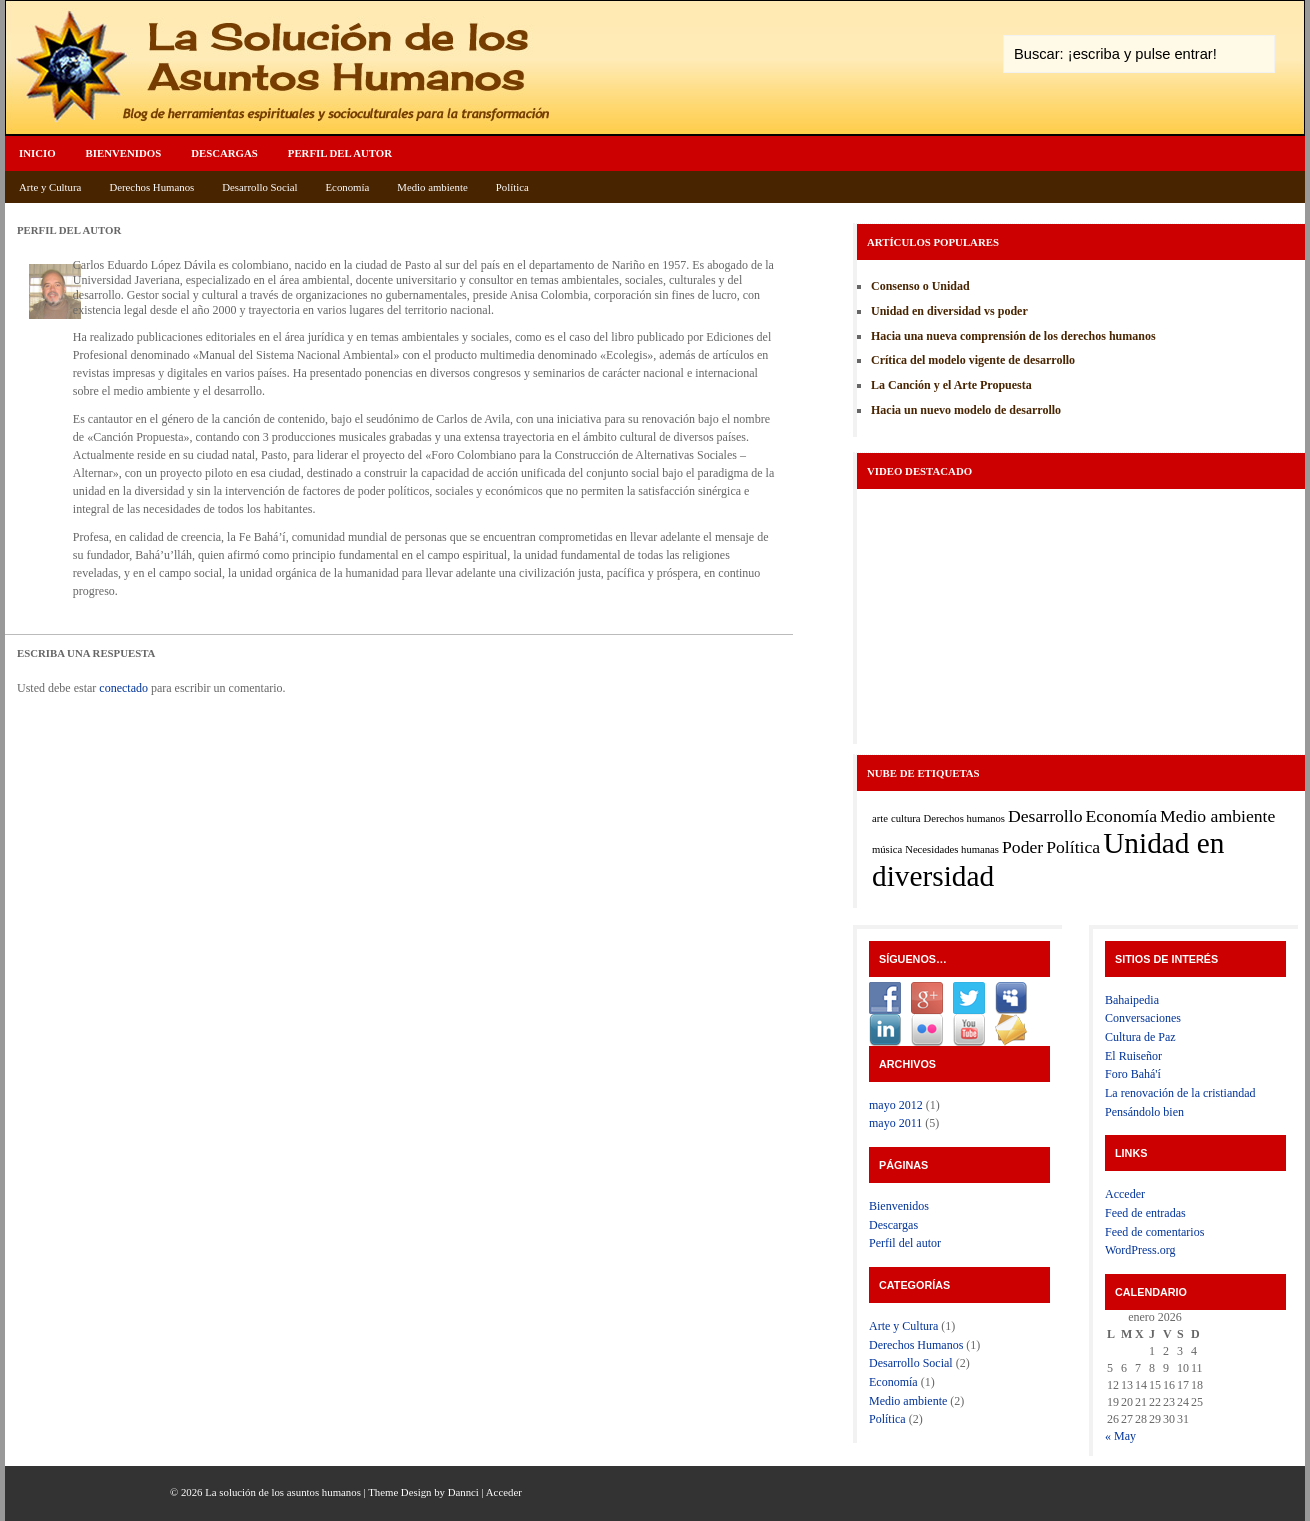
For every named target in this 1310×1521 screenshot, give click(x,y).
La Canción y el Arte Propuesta (951, 385)
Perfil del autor (340, 153)
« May (1120, 1436)
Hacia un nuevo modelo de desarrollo (966, 410)
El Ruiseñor (1133, 1056)
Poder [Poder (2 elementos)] (1022, 847)
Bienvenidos (124, 153)
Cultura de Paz (1140, 1037)
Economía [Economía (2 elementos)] (1122, 816)
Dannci (463, 1492)
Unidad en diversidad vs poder (949, 311)
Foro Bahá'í (1133, 1074)
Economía (348, 187)
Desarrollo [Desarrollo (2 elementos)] (1045, 816)
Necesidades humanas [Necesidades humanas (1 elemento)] (952, 849)
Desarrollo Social (259, 187)
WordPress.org (1140, 1250)
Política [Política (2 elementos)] (1073, 847)
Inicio (37, 153)
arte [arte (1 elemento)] (880, 818)
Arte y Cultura (50, 187)
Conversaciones (1143, 1018)
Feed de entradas (1145, 1213)
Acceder (1125, 1194)
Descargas (224, 153)
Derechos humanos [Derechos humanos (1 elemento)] (964, 818)
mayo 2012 (896, 1105)
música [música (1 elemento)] (887, 849)
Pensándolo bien (1144, 1112)
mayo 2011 (895, 1123)
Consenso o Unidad (920, 286)
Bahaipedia (1132, 1000)
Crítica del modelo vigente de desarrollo (973, 360)
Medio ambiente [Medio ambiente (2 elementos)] (1217, 816)
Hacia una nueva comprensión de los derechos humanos (1013, 336)
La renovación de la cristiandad (1180, 1093)
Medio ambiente (432, 187)
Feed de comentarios (1154, 1232)
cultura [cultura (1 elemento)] (906, 818)
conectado (123, 688)
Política (512, 187)
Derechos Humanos (151, 187)
